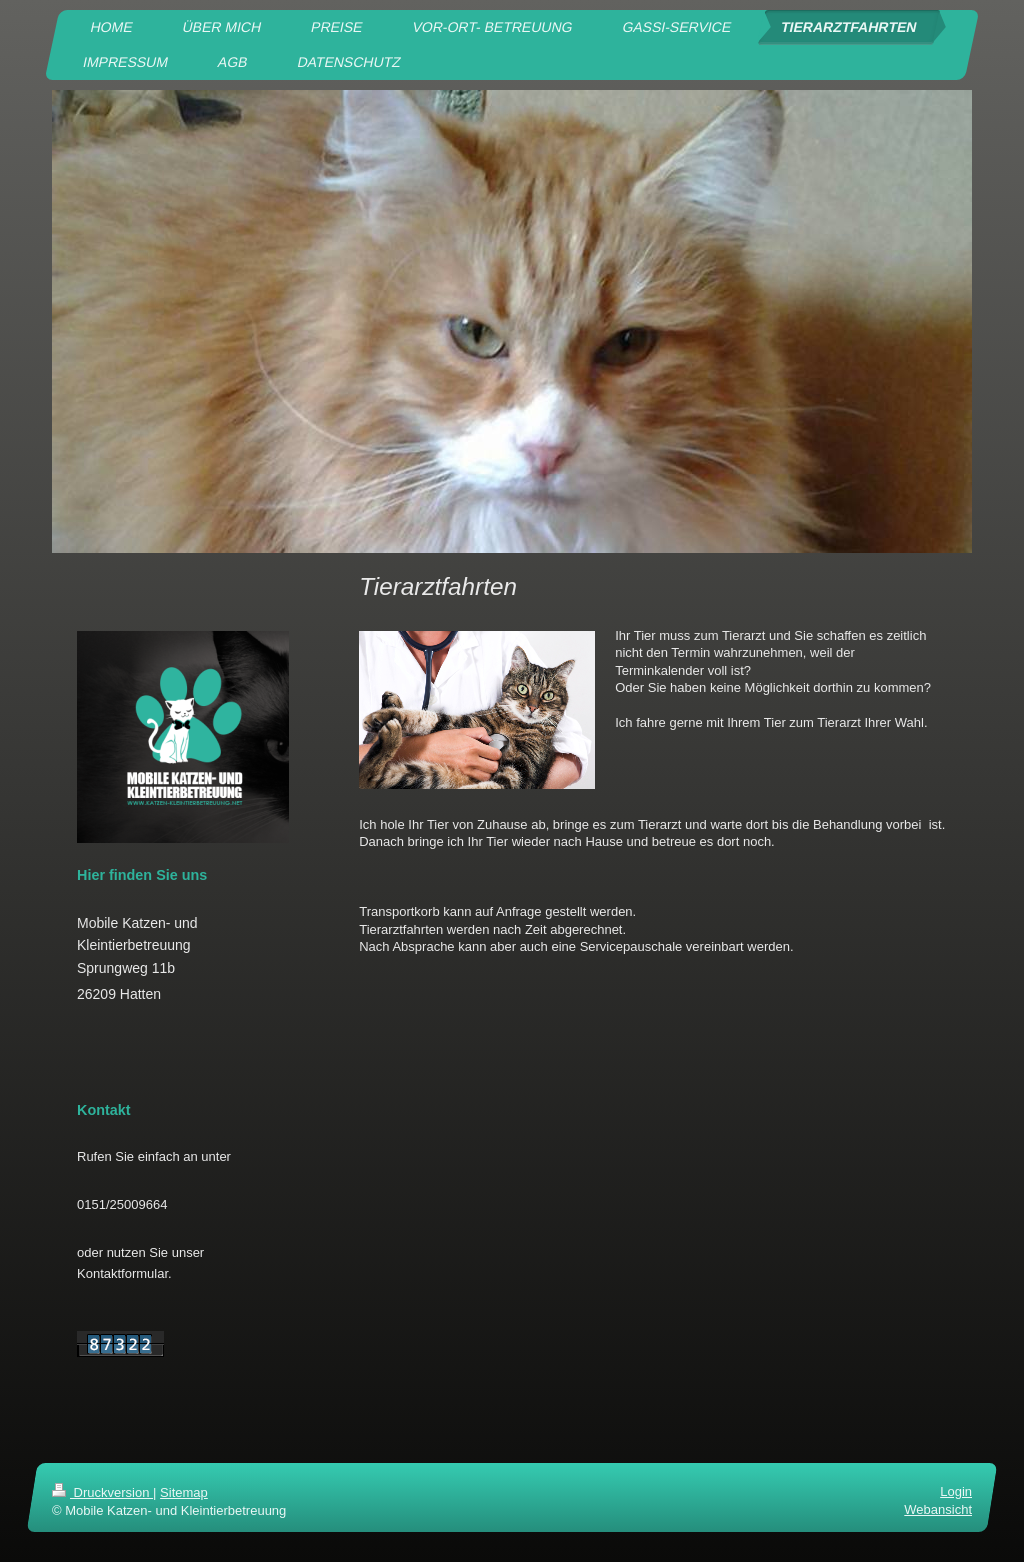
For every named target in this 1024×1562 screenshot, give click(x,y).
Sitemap (184, 1492)
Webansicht (938, 1509)
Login (956, 1491)
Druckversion (102, 1492)
